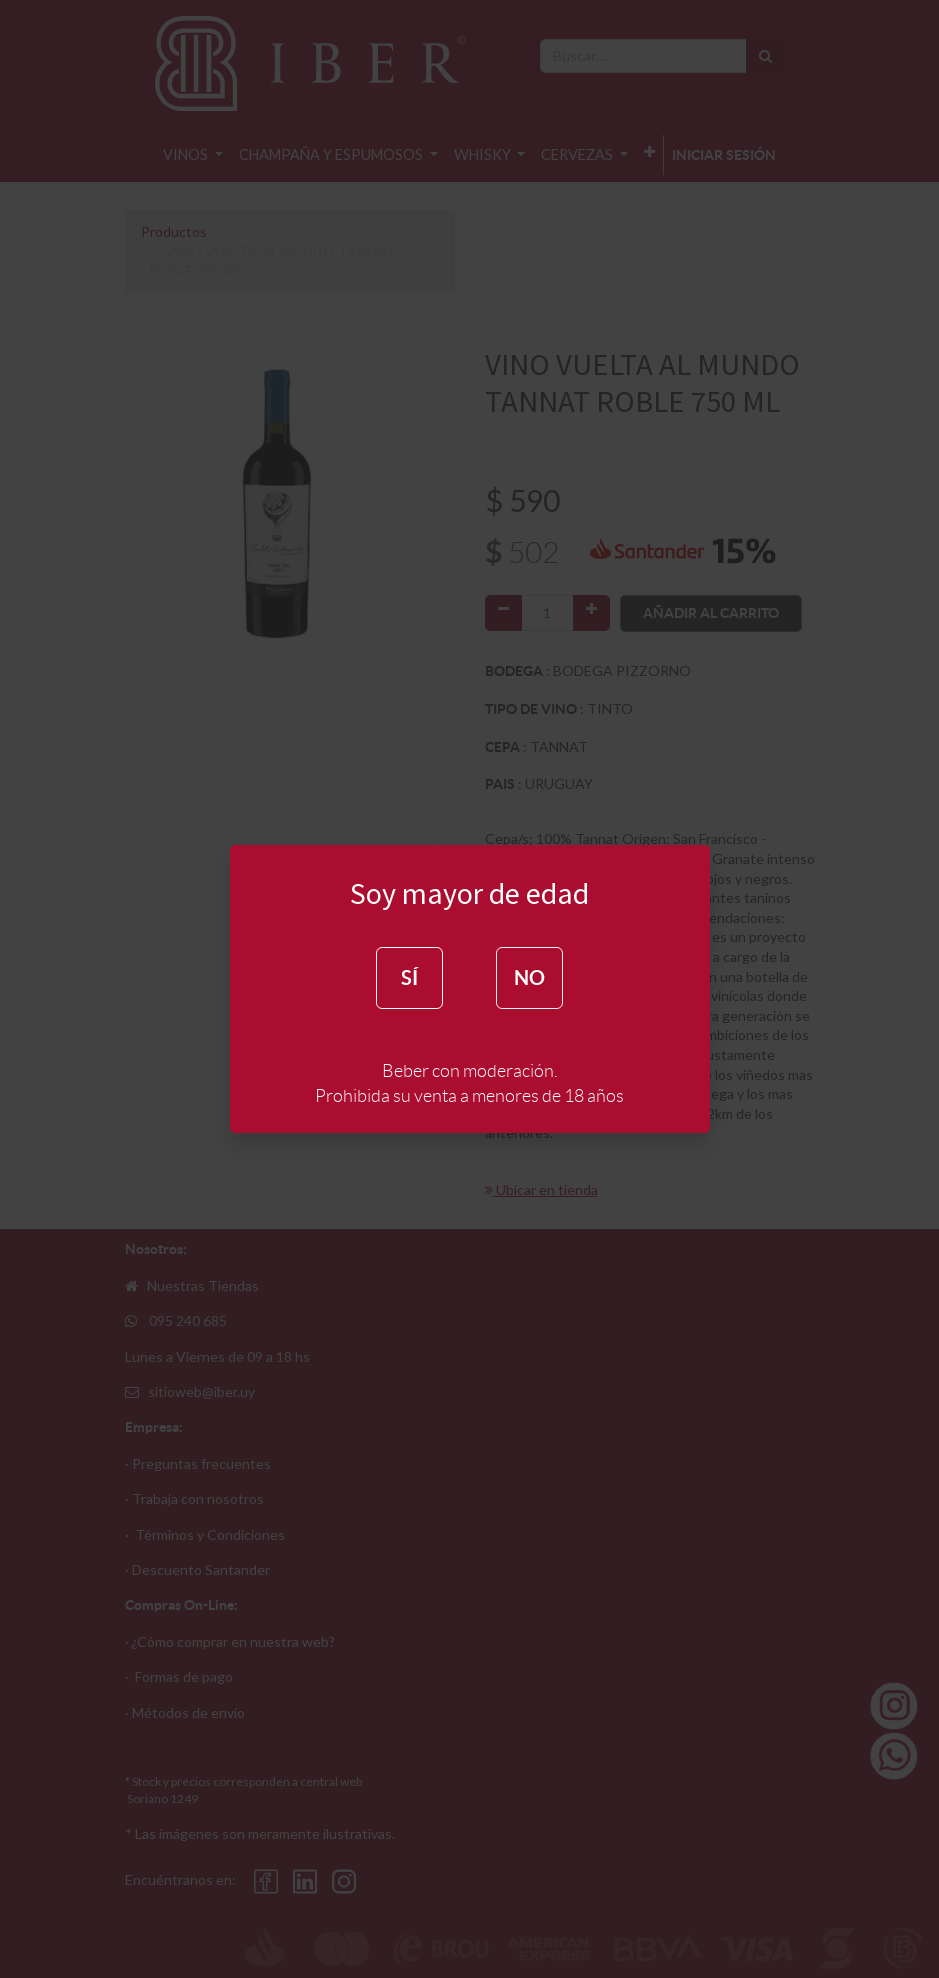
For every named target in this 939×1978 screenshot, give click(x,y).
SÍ (409, 977)
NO (529, 977)
